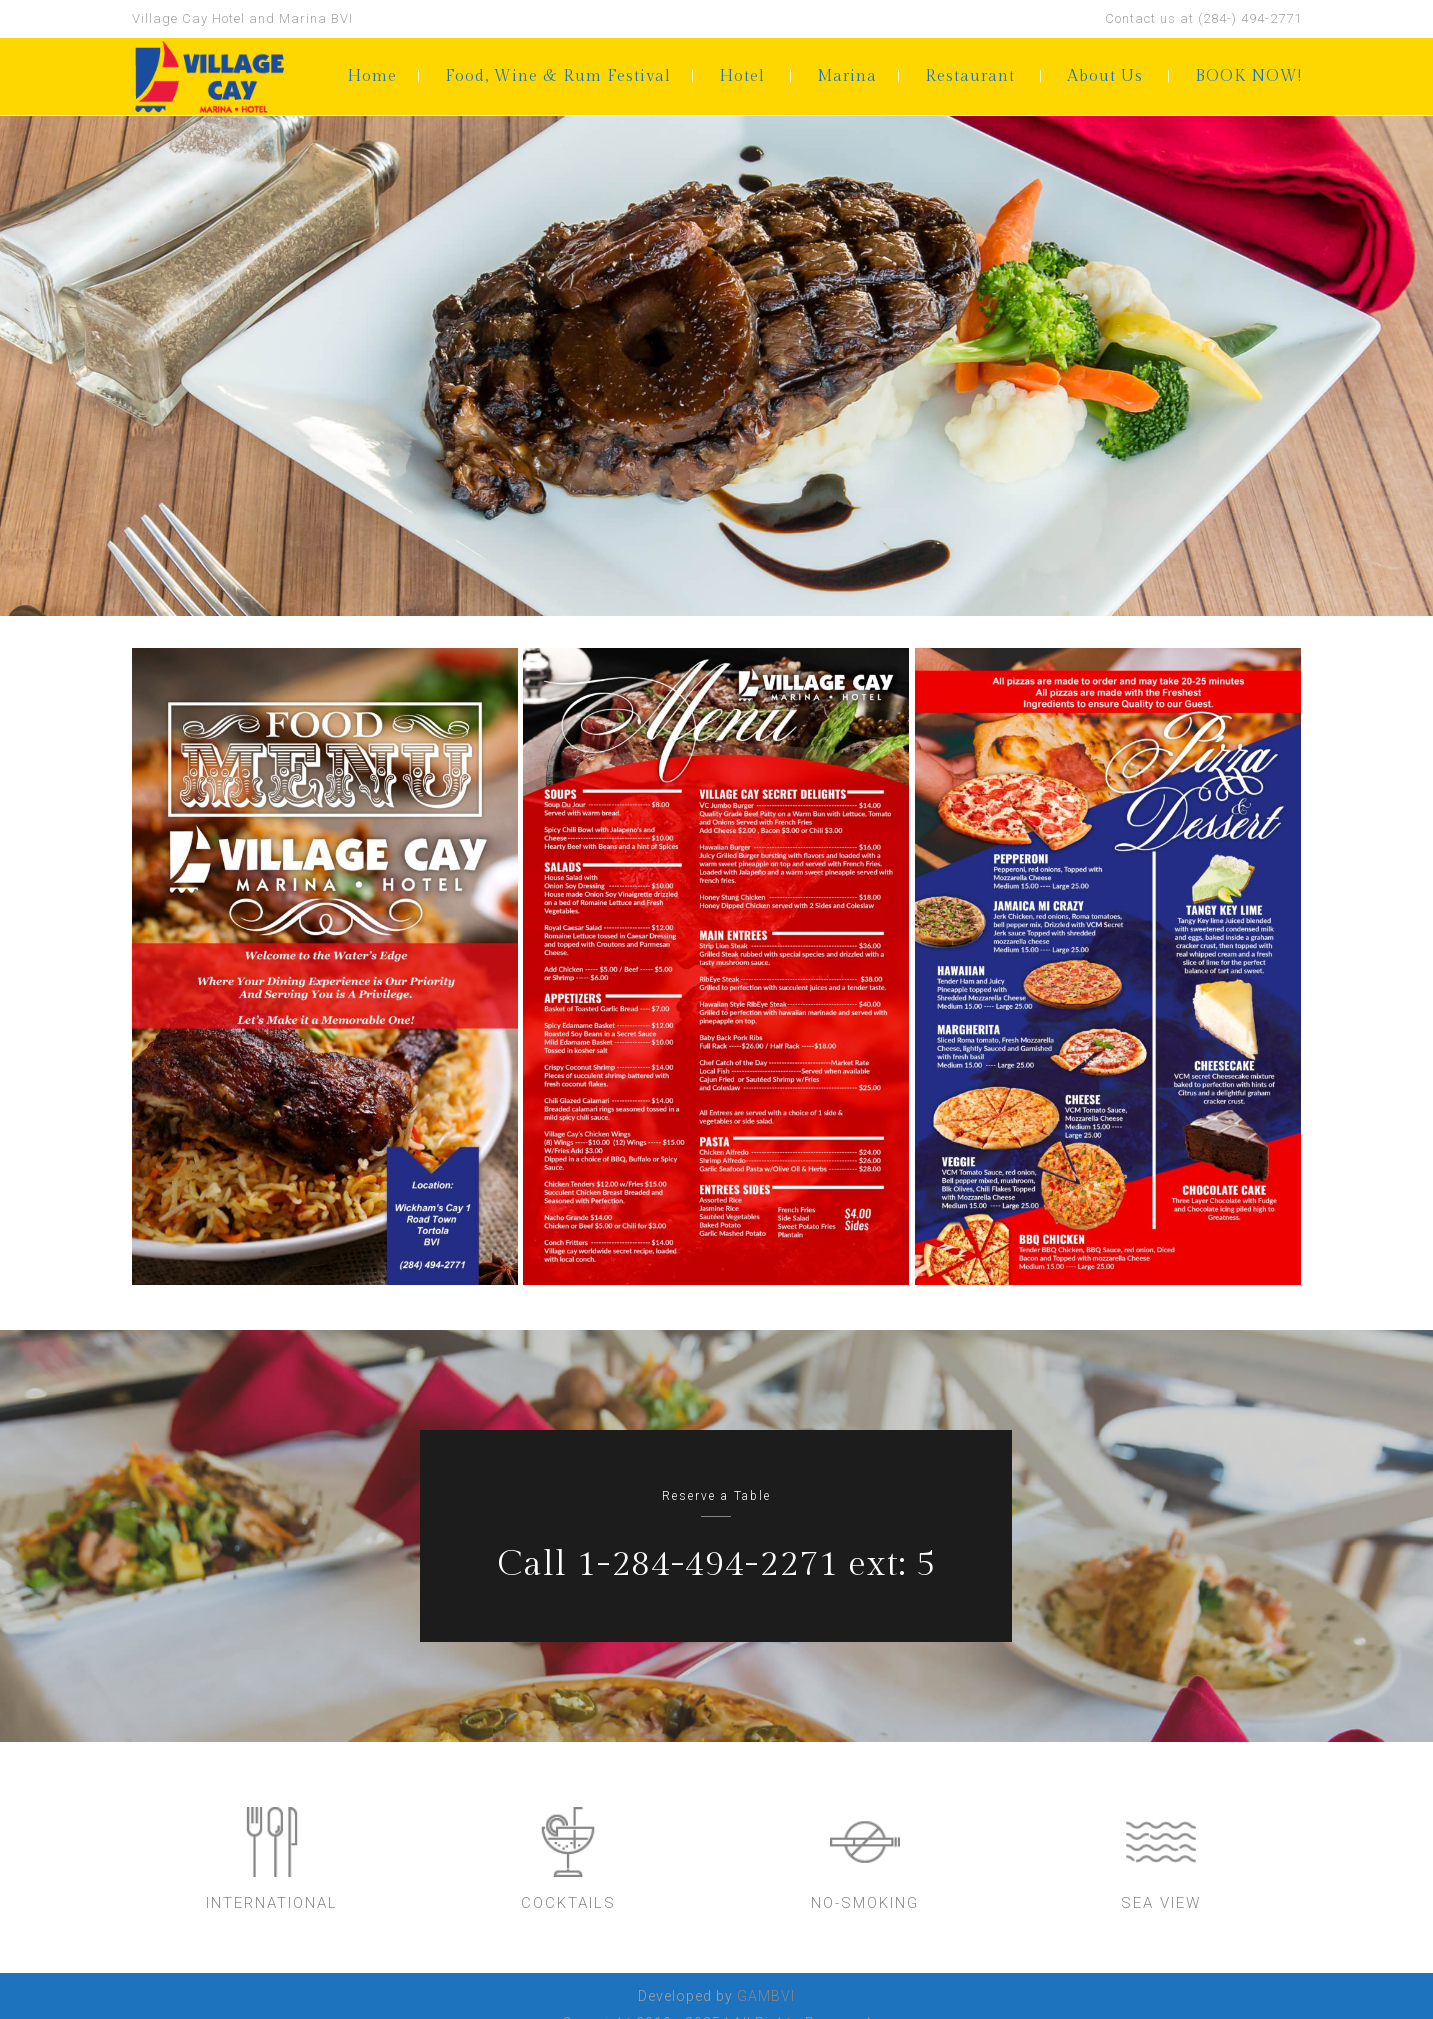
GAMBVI (766, 1996)
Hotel (742, 76)
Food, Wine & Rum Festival (558, 76)
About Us (1105, 76)
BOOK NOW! (1248, 76)
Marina (847, 76)
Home (372, 76)
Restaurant (970, 76)
